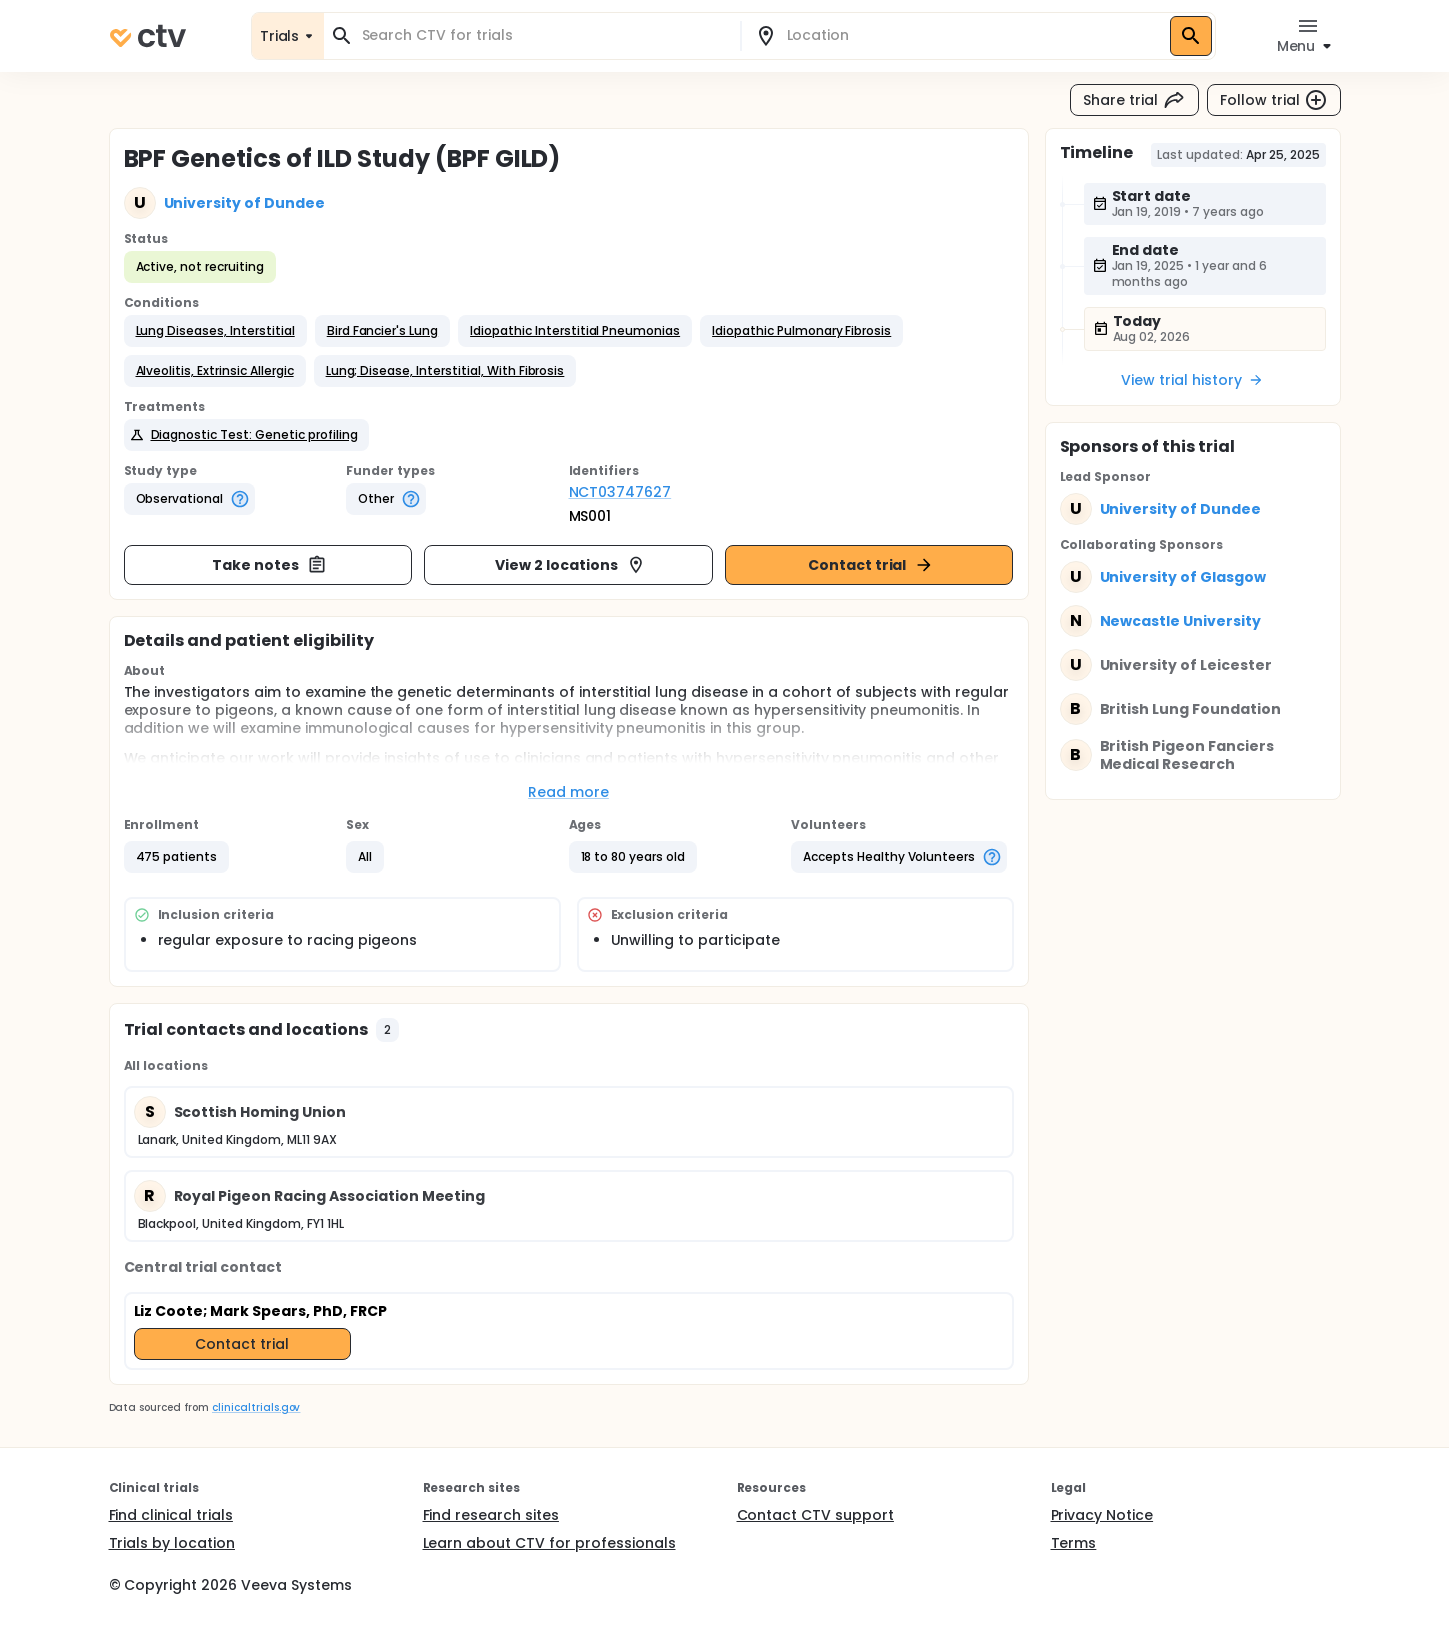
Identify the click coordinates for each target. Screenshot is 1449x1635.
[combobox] (544, 35)
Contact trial (871, 565)
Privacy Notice (1102, 1515)
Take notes (269, 565)
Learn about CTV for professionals (549, 1543)
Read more (568, 792)
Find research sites (491, 1515)
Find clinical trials (171, 1515)
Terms (1074, 1543)
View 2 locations (570, 565)
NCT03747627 (620, 492)
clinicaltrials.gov (256, 1407)
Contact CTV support (815, 1515)
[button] (215, 331)
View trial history (1192, 380)
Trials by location (172, 1543)
